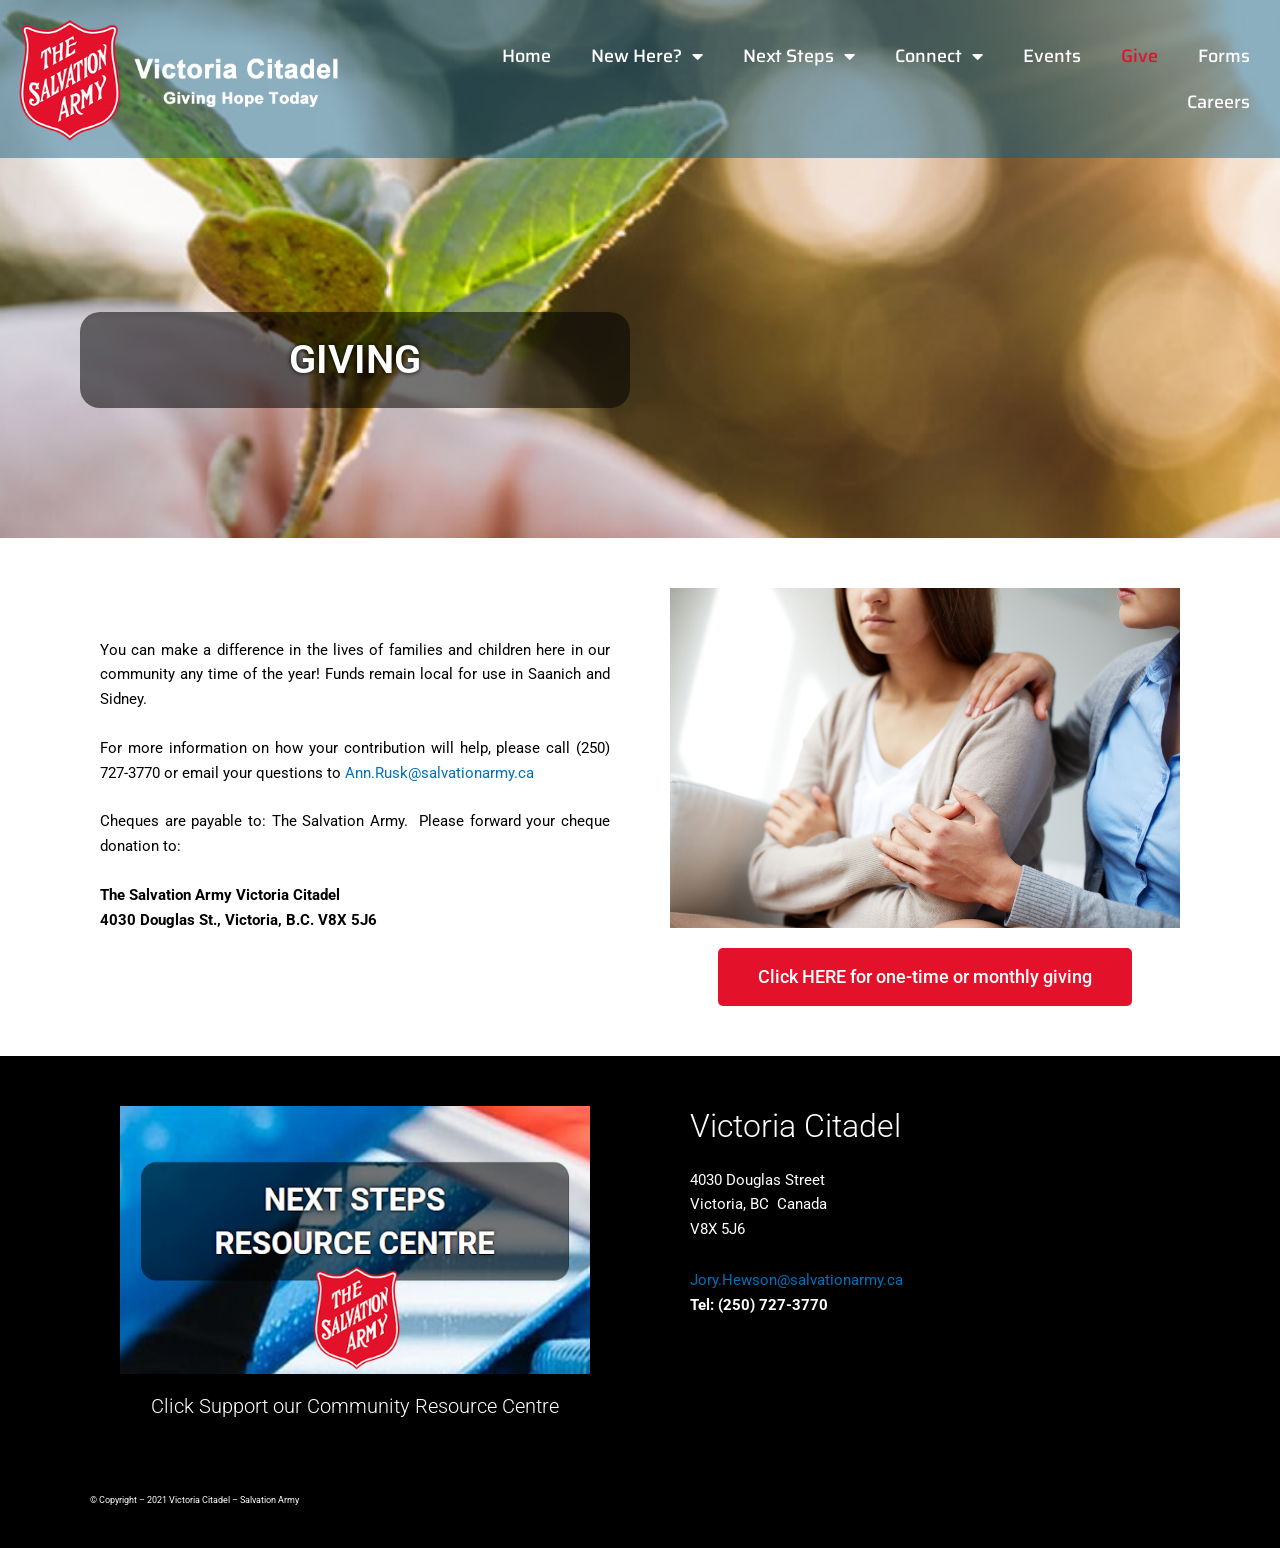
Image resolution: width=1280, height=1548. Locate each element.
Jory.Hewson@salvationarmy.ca (796, 1280)
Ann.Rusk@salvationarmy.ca (439, 773)
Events (1052, 56)
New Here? (647, 56)
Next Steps (799, 56)
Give (1139, 56)
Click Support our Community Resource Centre (355, 1406)
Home (526, 56)
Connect (939, 56)
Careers (1218, 102)
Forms (1224, 56)
